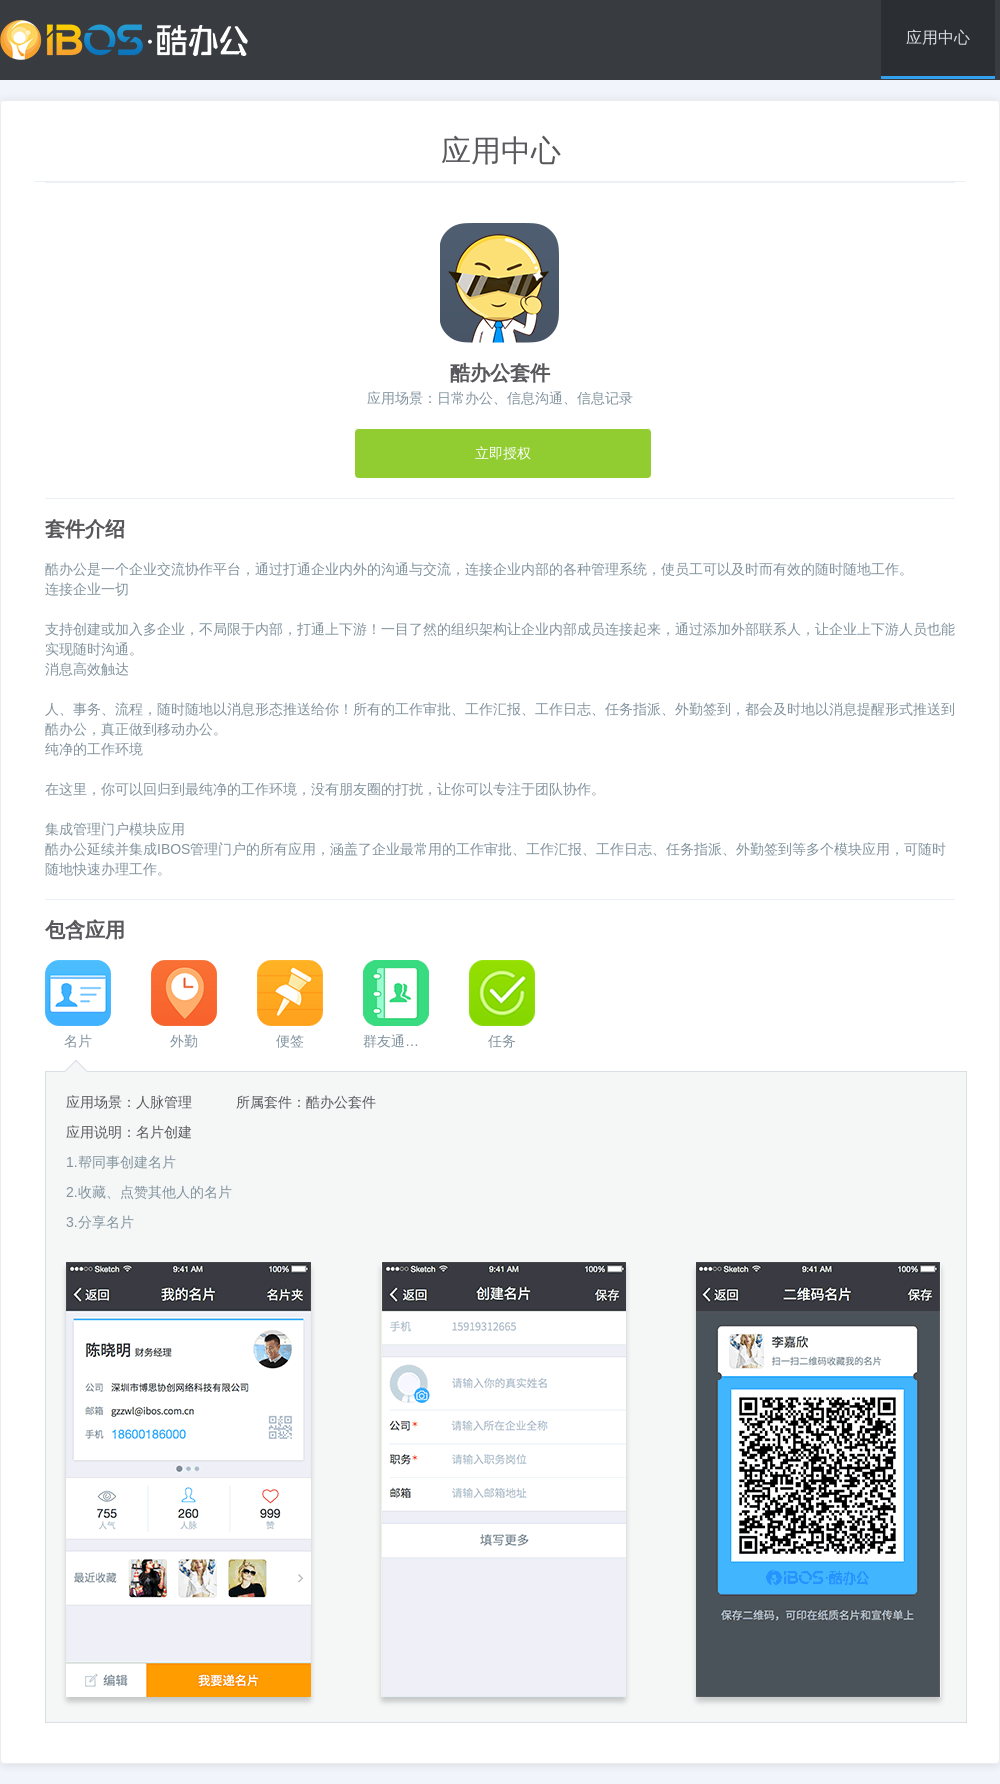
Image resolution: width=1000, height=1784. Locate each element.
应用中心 (938, 37)
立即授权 (503, 453)
